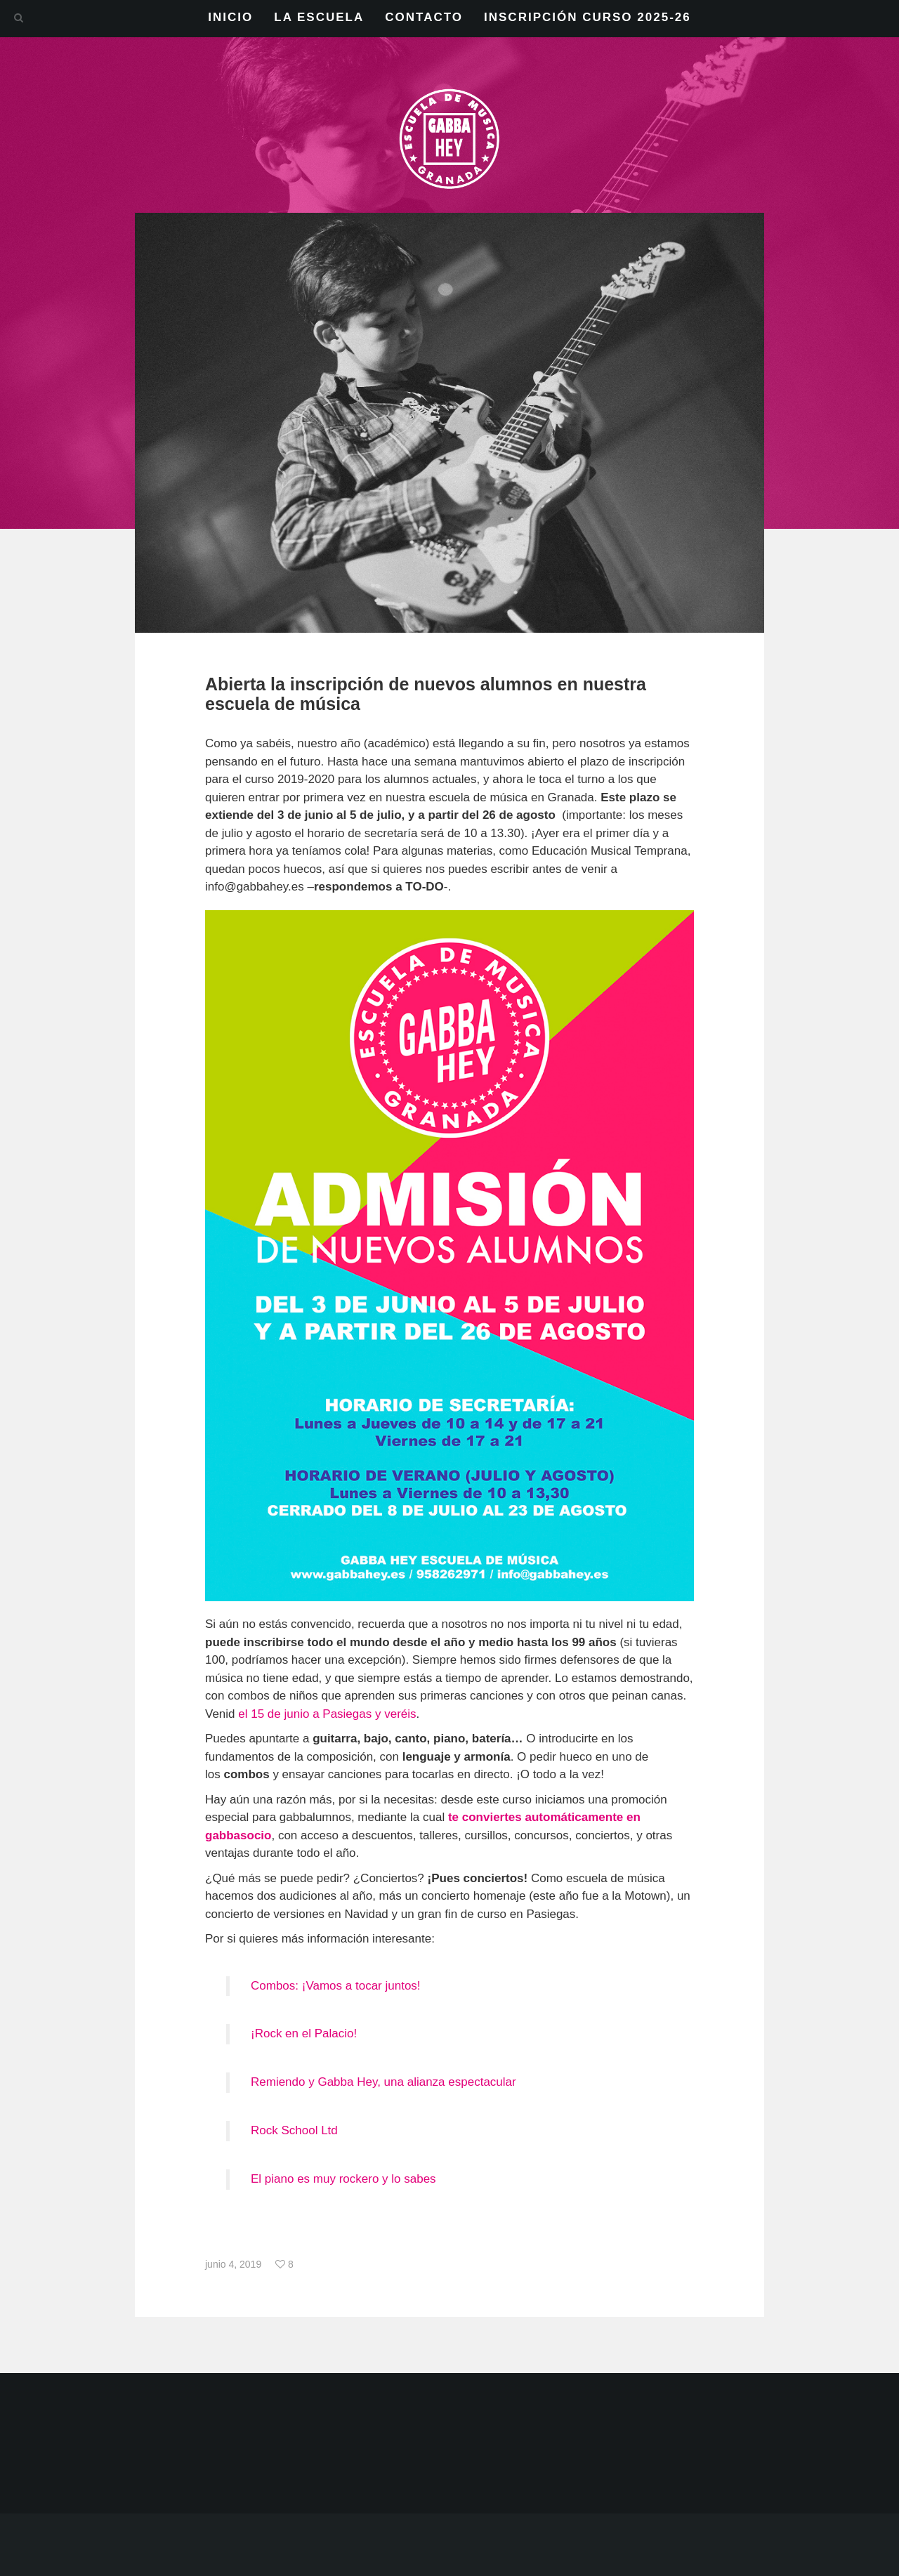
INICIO (230, 17)
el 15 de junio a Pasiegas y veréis (327, 1714)
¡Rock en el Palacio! (304, 2033)
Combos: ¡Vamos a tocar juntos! (336, 1985)
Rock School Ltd (294, 2130)
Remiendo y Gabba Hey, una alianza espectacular (383, 2082)
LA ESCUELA (319, 17)
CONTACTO (424, 17)
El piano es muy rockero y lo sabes (343, 2179)
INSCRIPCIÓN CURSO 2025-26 (587, 17)
